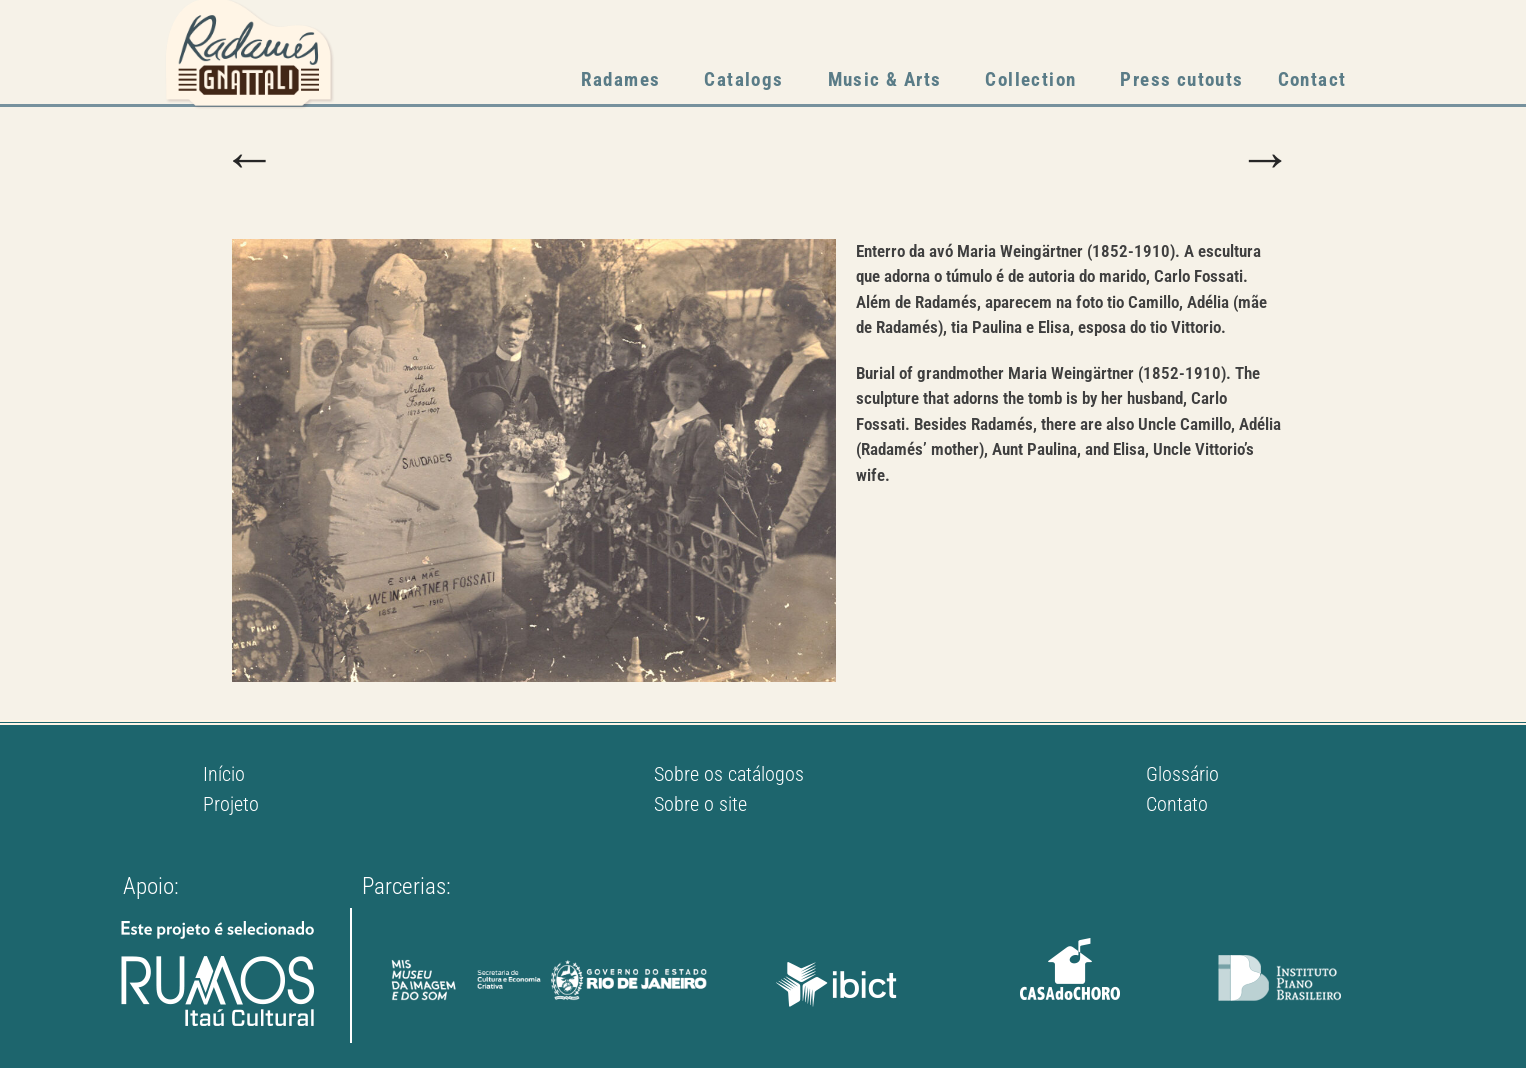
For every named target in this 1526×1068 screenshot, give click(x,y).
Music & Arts (890, 79)
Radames (626, 79)
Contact (1312, 79)
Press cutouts (1181, 79)
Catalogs (748, 79)
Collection (1035, 79)
